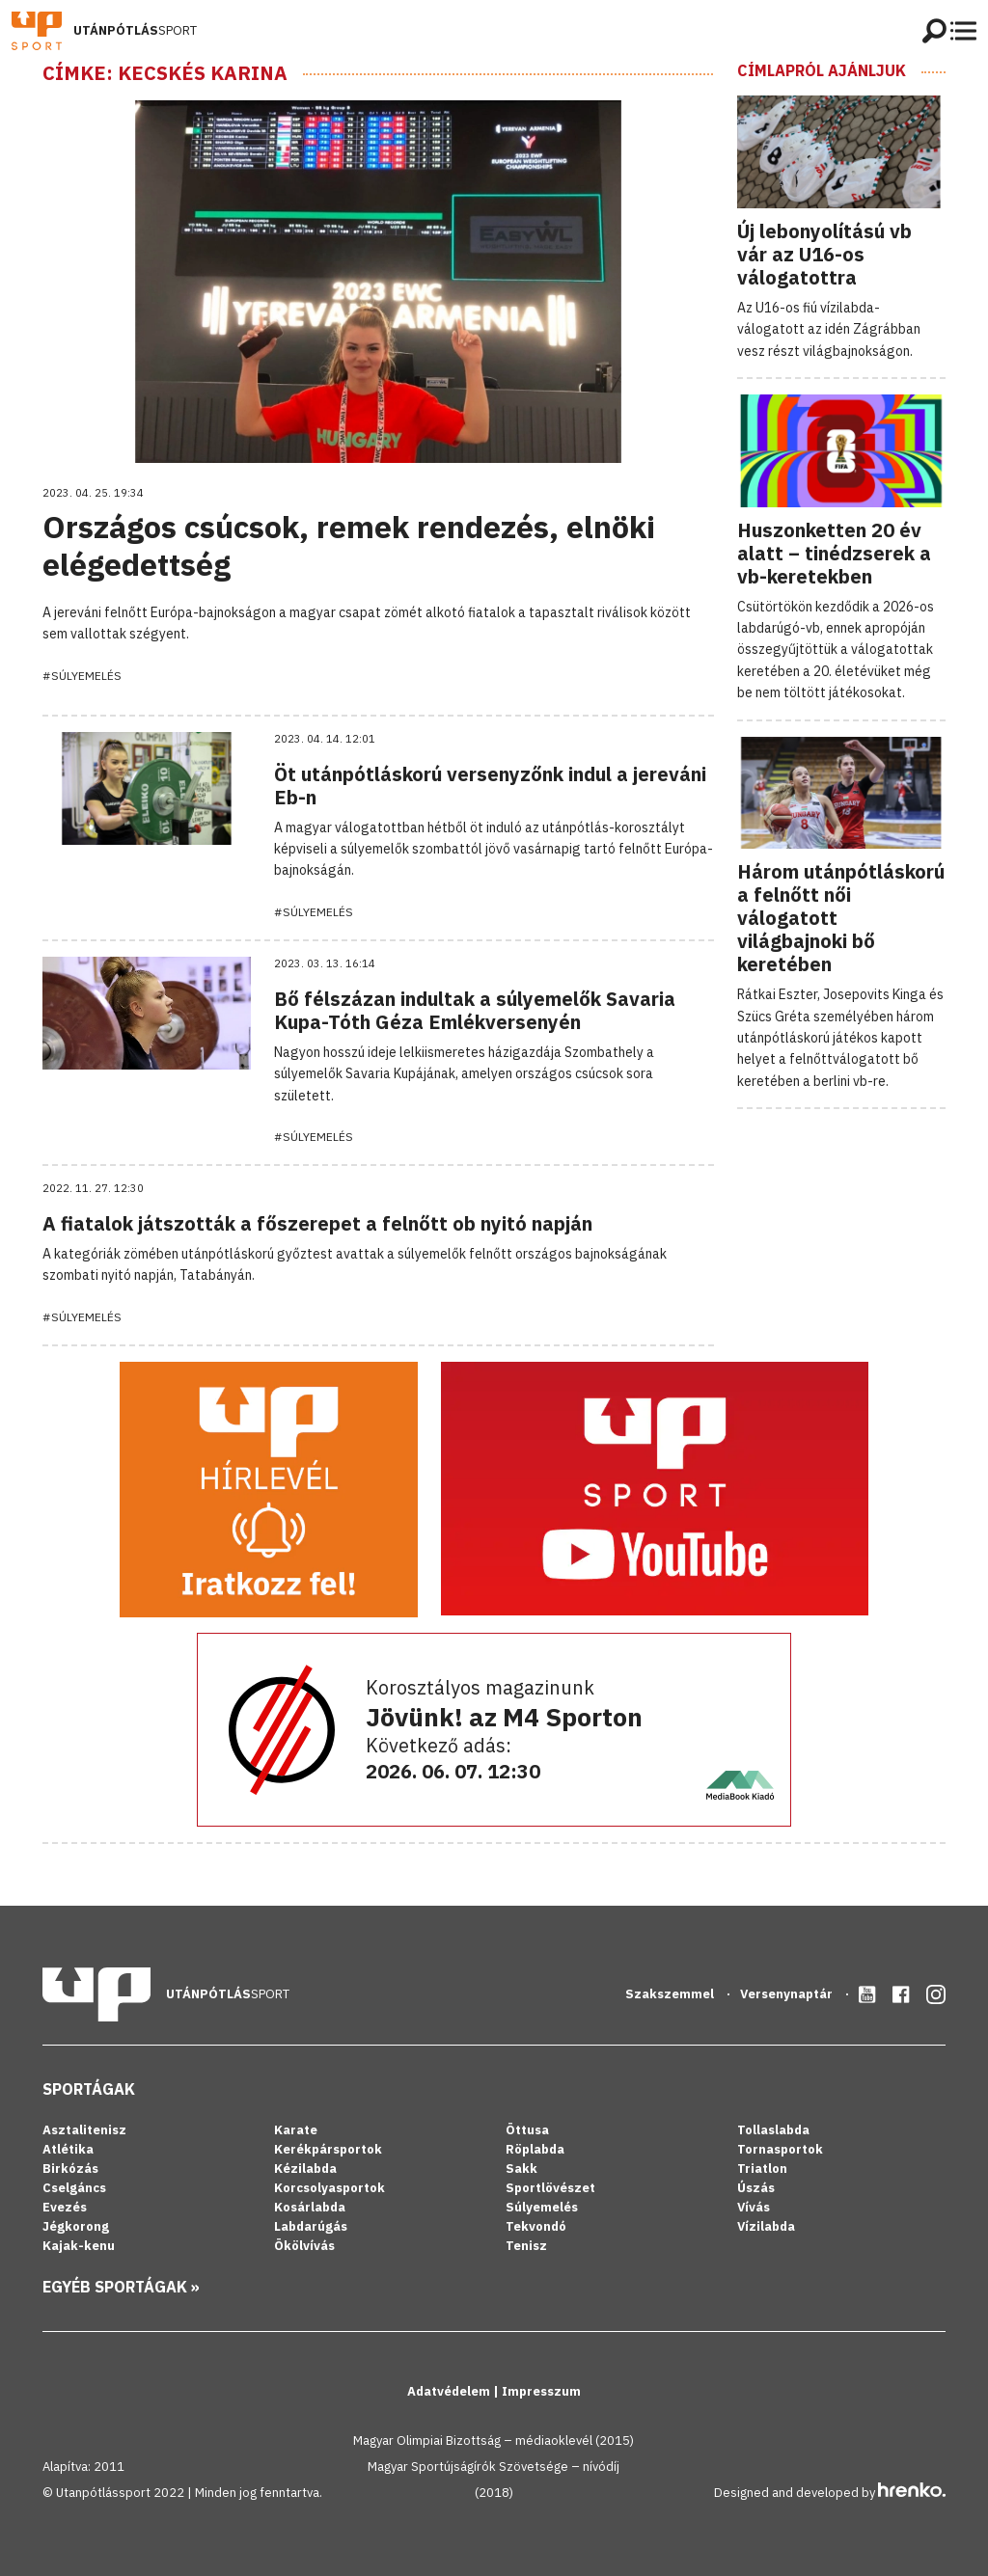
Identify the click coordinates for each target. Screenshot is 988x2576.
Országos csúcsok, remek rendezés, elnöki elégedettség (348, 544)
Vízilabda (766, 2226)
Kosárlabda (309, 2207)
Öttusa (527, 2130)
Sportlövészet (550, 2188)
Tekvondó (536, 2226)
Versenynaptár (788, 1994)
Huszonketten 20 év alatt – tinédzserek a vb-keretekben (834, 553)
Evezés (64, 2207)
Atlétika (68, 2149)
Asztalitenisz (84, 2130)
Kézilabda (305, 2168)
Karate (295, 2130)
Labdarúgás (310, 2226)
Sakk (521, 2168)
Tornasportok (780, 2149)
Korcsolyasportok (329, 2188)
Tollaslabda (773, 2130)
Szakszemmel (671, 1994)
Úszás (756, 2188)
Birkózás (70, 2168)
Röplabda (535, 2149)
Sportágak (88, 2089)
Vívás (753, 2207)
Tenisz (526, 2245)
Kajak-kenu (78, 2245)
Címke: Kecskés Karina (165, 73)
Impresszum (541, 2391)
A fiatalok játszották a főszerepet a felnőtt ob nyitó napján (317, 1223)
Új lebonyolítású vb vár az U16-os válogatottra (824, 254)
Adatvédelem (450, 2391)
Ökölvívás (304, 2245)
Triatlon (762, 2168)
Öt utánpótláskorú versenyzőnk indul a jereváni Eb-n (490, 785)
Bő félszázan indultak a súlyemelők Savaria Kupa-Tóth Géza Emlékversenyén (474, 1010)
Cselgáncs (74, 2188)
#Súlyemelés (82, 675)
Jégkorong (75, 2226)
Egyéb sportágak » (121, 2286)
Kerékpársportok (328, 2149)
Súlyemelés (542, 2207)
